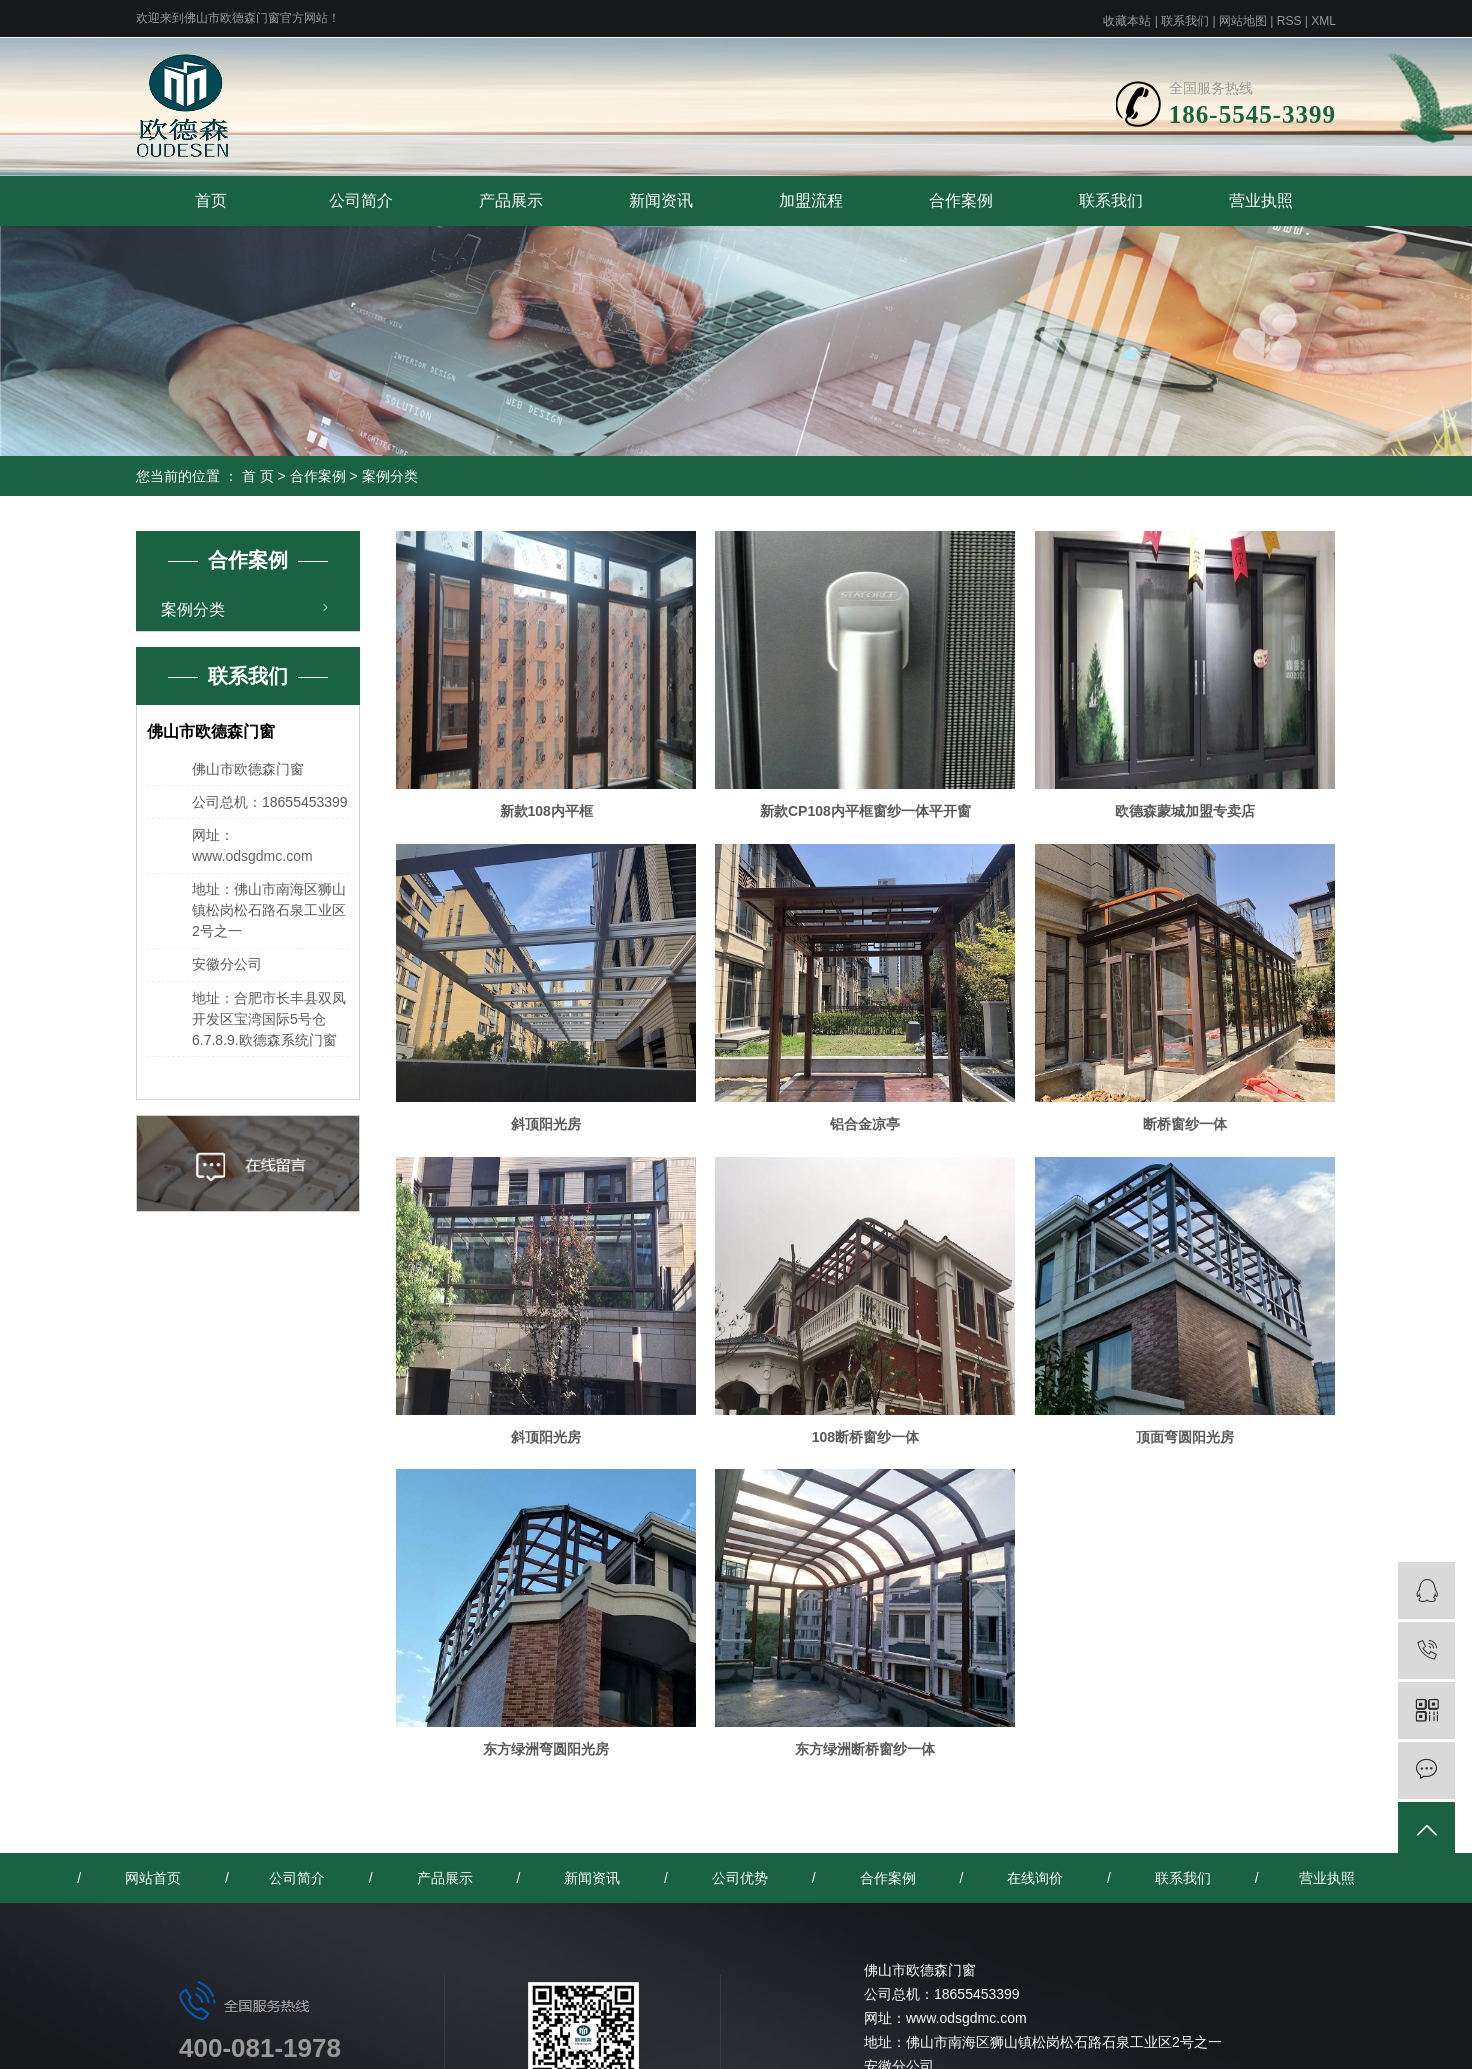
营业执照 (1261, 200)
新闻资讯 (661, 200)
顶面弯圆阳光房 (1185, 1437)
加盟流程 (811, 200)
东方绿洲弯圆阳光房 (546, 1749)
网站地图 (1243, 21)
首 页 (258, 476)
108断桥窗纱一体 (865, 1437)
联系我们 (1185, 21)
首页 (211, 200)
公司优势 (740, 1878)
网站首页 (153, 1878)
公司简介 (361, 200)
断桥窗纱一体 (1185, 1124)
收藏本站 (1127, 21)
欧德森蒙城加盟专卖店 (1185, 811)
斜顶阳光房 (546, 1124)
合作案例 (961, 200)
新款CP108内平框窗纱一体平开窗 (865, 811)
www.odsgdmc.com (252, 856)
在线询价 (1035, 1878)
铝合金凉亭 (865, 1124)
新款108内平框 (546, 811)
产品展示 (511, 200)
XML (1323, 21)
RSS (1289, 21)
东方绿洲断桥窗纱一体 (865, 1749)
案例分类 (390, 476)
